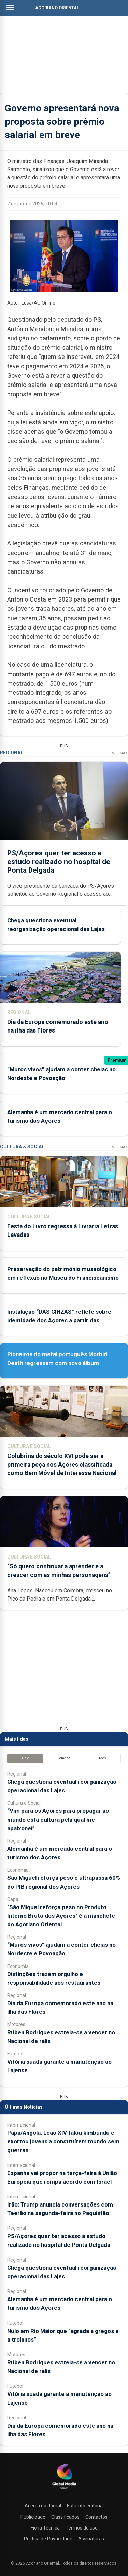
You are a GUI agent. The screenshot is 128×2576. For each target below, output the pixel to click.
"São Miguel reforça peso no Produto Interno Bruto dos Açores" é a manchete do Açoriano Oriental (61, 1916)
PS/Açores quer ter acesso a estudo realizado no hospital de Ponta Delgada (58, 861)
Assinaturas (91, 2538)
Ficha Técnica (45, 2528)
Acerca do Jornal (43, 2505)
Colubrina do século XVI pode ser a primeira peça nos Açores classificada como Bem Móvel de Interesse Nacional (62, 1464)
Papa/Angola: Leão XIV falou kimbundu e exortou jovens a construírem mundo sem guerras (63, 2141)
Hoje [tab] (25, 1758)
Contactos (96, 2517)
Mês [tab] (102, 1758)
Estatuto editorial (85, 2505)
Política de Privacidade (48, 2538)
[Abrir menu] (10, 7)
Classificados (65, 2517)
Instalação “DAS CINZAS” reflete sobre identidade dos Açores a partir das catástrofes (59, 1320)
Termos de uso (82, 2528)
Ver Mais (120, 753)
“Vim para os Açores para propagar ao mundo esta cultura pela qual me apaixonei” (58, 1819)
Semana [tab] (64, 1758)
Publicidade (32, 2517)
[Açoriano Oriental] (64, 2489)
